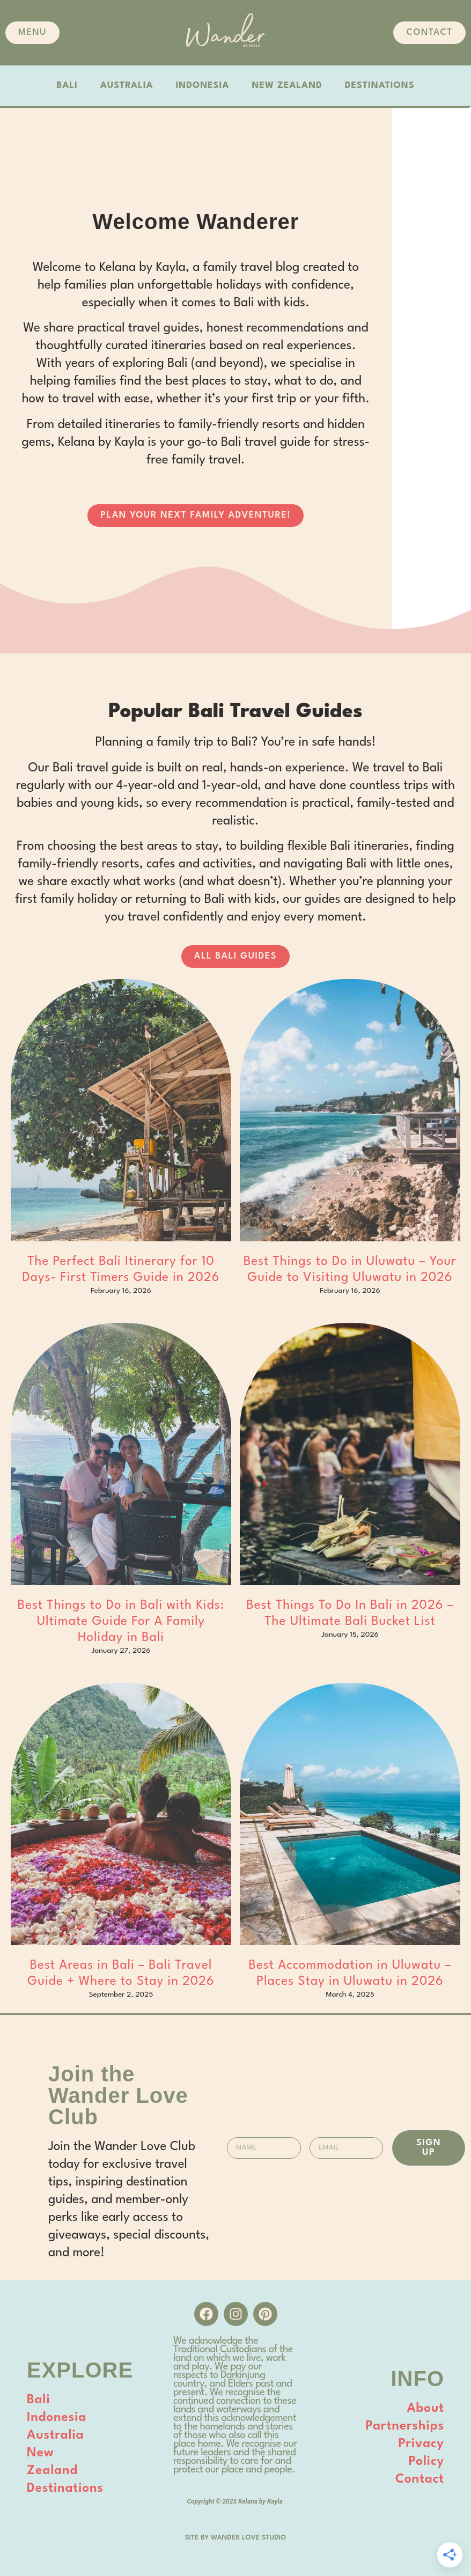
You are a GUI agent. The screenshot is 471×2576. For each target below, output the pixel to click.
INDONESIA (203, 85)
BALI (66, 85)
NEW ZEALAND (287, 85)
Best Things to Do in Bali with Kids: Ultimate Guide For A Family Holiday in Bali (121, 1621)
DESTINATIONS (380, 85)
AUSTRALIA (126, 85)
